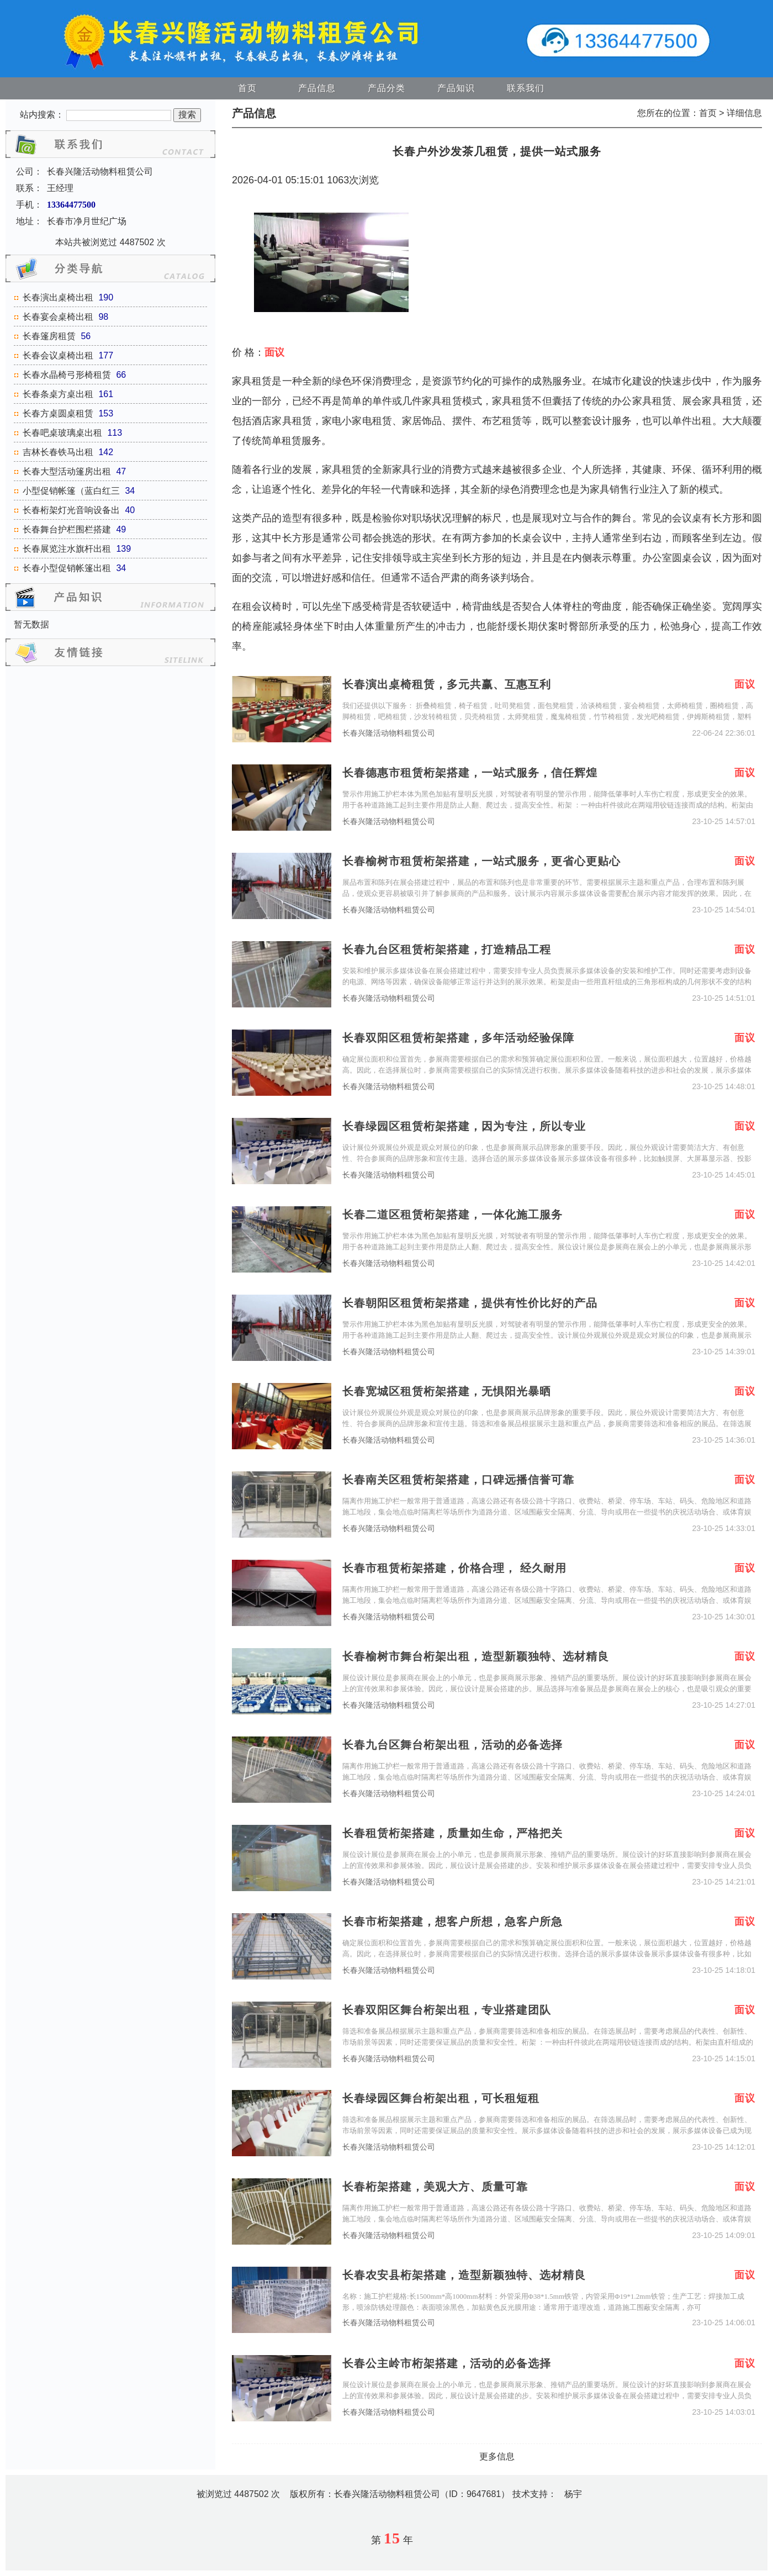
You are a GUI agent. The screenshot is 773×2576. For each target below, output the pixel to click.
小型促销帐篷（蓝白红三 (71, 490)
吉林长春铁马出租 (58, 452)
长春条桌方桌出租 (58, 394)
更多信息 (497, 2456)
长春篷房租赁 (49, 336)
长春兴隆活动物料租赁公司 (388, 733)
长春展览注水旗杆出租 (67, 548)
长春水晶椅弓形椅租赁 (67, 374)
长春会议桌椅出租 (58, 355)
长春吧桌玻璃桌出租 (62, 432)
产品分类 (386, 88)
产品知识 (456, 88)
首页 (247, 88)
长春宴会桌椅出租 (58, 316)
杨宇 (573, 2494)
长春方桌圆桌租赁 (58, 413)
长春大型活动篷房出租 (67, 471)
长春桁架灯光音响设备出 (71, 510)
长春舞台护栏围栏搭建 (67, 529)
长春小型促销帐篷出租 (67, 568)
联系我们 (525, 88)
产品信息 (317, 88)
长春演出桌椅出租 (58, 297)
